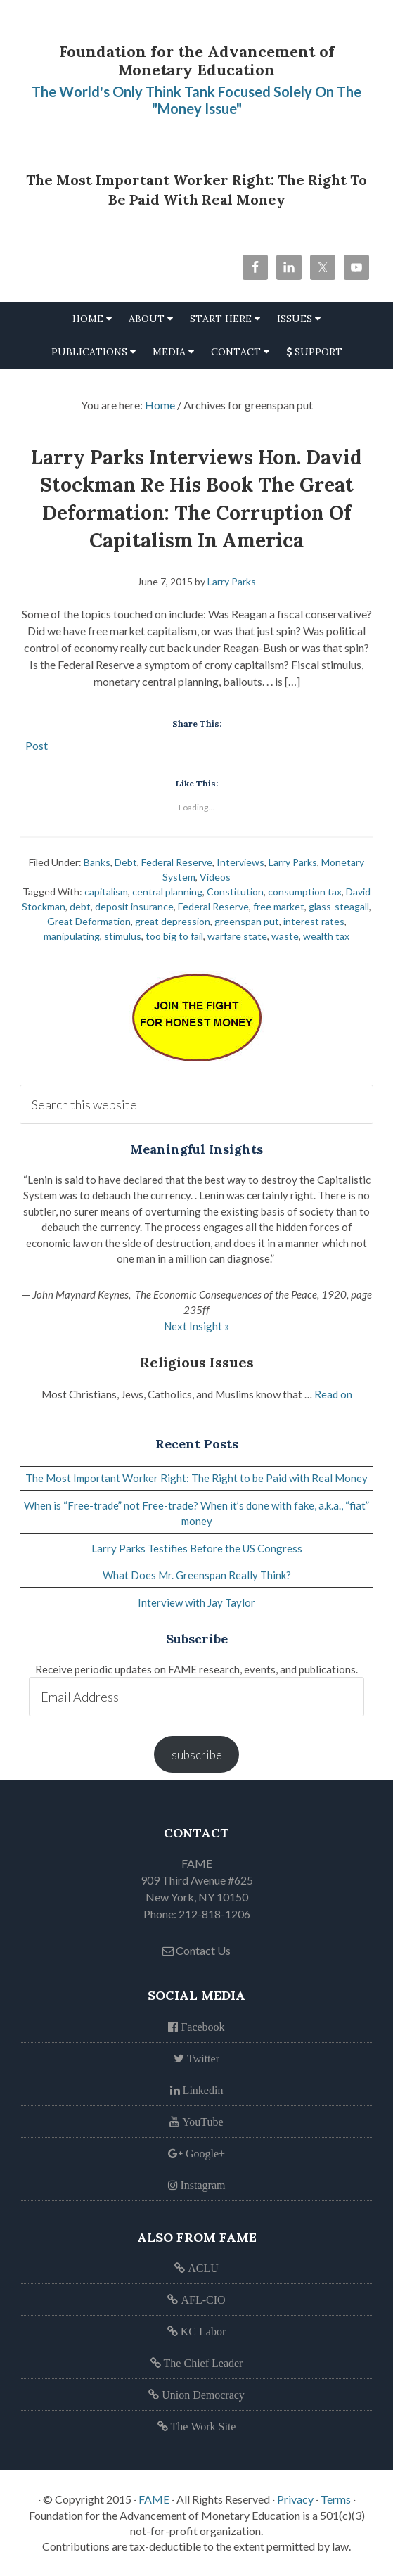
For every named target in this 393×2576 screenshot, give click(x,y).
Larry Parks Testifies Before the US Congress (196, 1548)
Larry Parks (293, 862)
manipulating (72, 936)
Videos (215, 877)
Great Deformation (89, 921)
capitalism (106, 892)
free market (278, 906)
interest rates (313, 921)
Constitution (235, 892)
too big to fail (174, 936)
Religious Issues (197, 1362)
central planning (167, 892)
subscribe (197, 1754)
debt (80, 906)
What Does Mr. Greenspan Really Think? (197, 1575)
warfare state (237, 936)
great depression (172, 921)
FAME (153, 2499)
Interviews (240, 862)
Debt (126, 862)
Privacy (295, 2499)
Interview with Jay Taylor (196, 1602)
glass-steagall (339, 906)
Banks (97, 862)
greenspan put (246, 921)
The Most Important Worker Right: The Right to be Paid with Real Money (196, 1478)
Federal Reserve (176, 862)
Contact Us (196, 1950)
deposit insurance (134, 906)
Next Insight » (196, 1326)
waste (285, 936)
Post (36, 744)
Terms (336, 2499)
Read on (333, 1394)
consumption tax (305, 892)
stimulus (122, 936)
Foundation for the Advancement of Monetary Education (197, 60)
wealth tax (326, 936)
